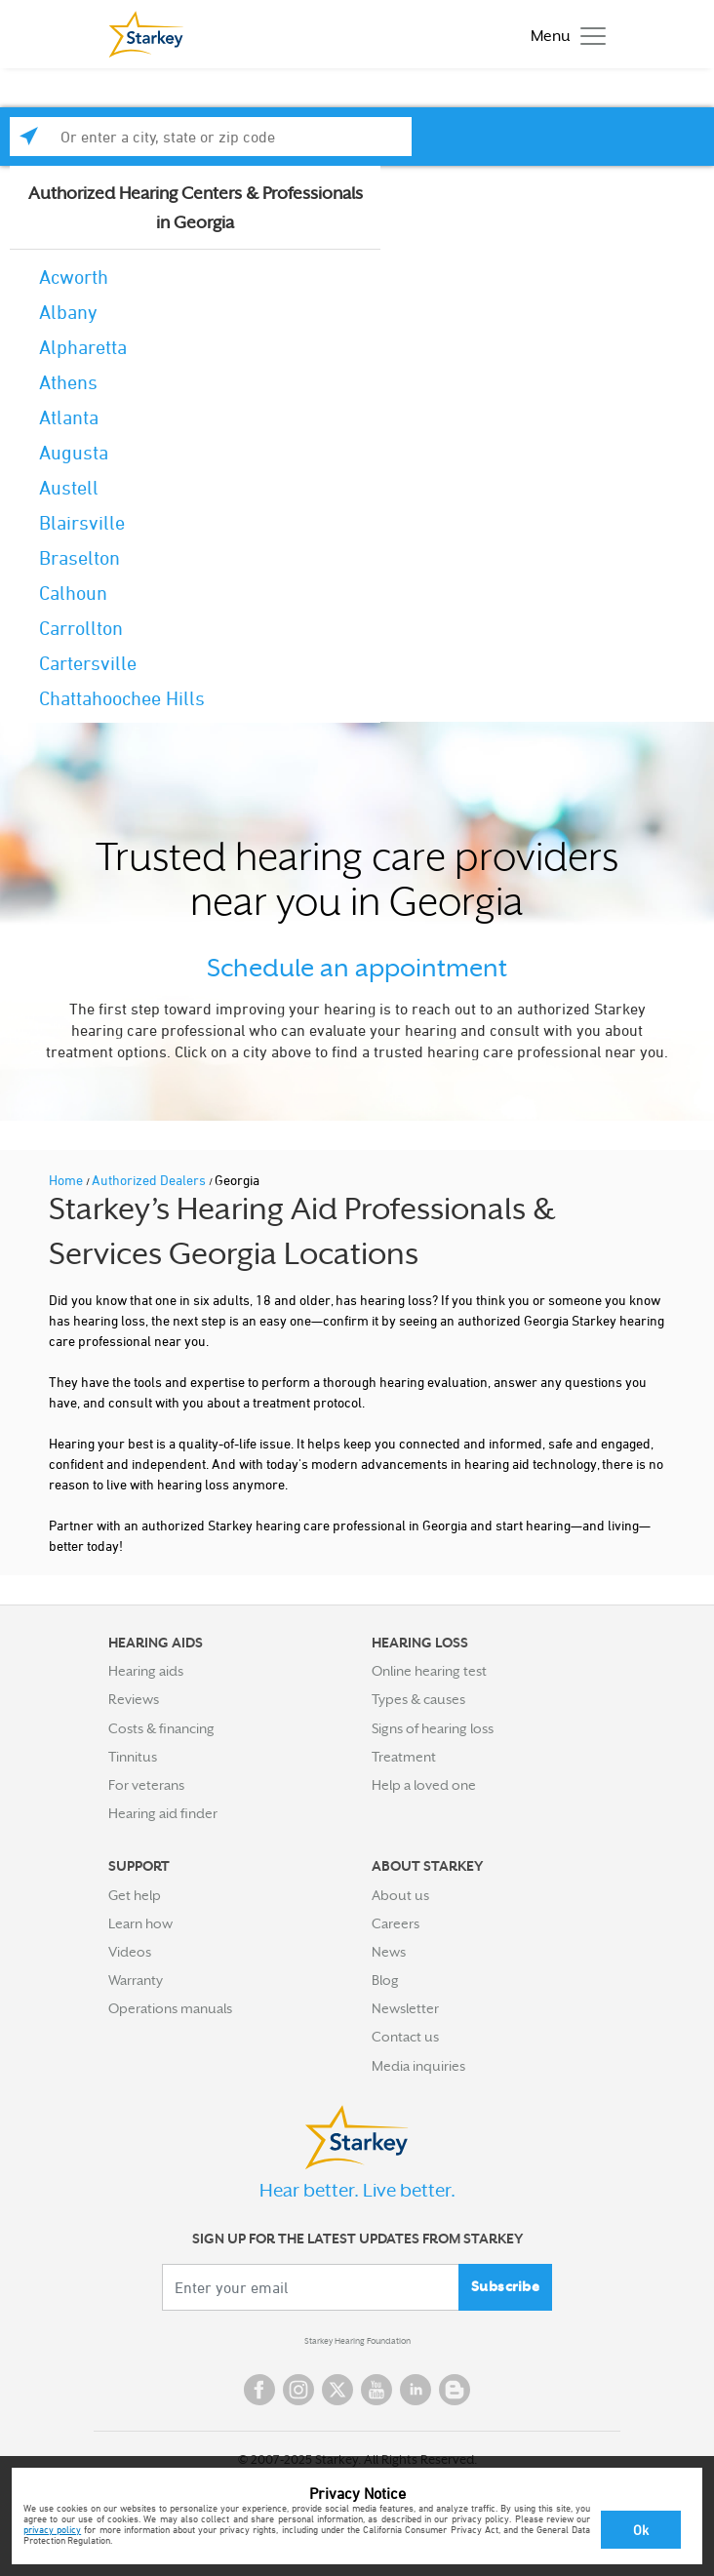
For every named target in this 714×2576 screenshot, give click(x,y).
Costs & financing (161, 1728)
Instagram (298, 2389)
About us (400, 1895)
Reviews (133, 1699)
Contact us (405, 2036)
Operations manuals (170, 2008)
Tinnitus (132, 1756)
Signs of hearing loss (433, 1728)
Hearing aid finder (163, 1813)
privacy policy (52, 2529)
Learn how (140, 1923)
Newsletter (405, 2008)
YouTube (376, 2389)
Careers (395, 1923)
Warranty (135, 1980)
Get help (134, 1895)
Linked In (415, 2389)
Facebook (259, 2389)
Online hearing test (429, 1671)
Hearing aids (145, 1671)
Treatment (404, 1756)
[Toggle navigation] (563, 35)
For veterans (146, 1785)
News (389, 1952)
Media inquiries (418, 2066)
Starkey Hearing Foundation (357, 2341)
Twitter (337, 2389)
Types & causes (418, 1699)
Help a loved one (424, 1785)
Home (67, 1179)
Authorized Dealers (150, 1179)
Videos (129, 1952)
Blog (385, 1980)
